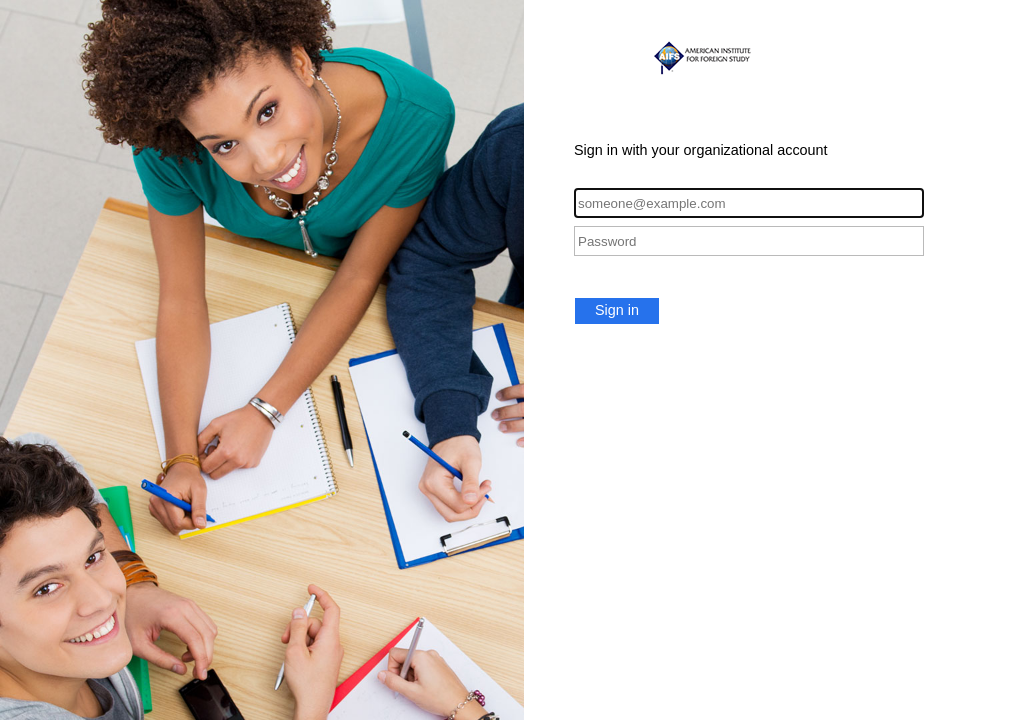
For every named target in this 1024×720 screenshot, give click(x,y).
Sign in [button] (617, 310)
